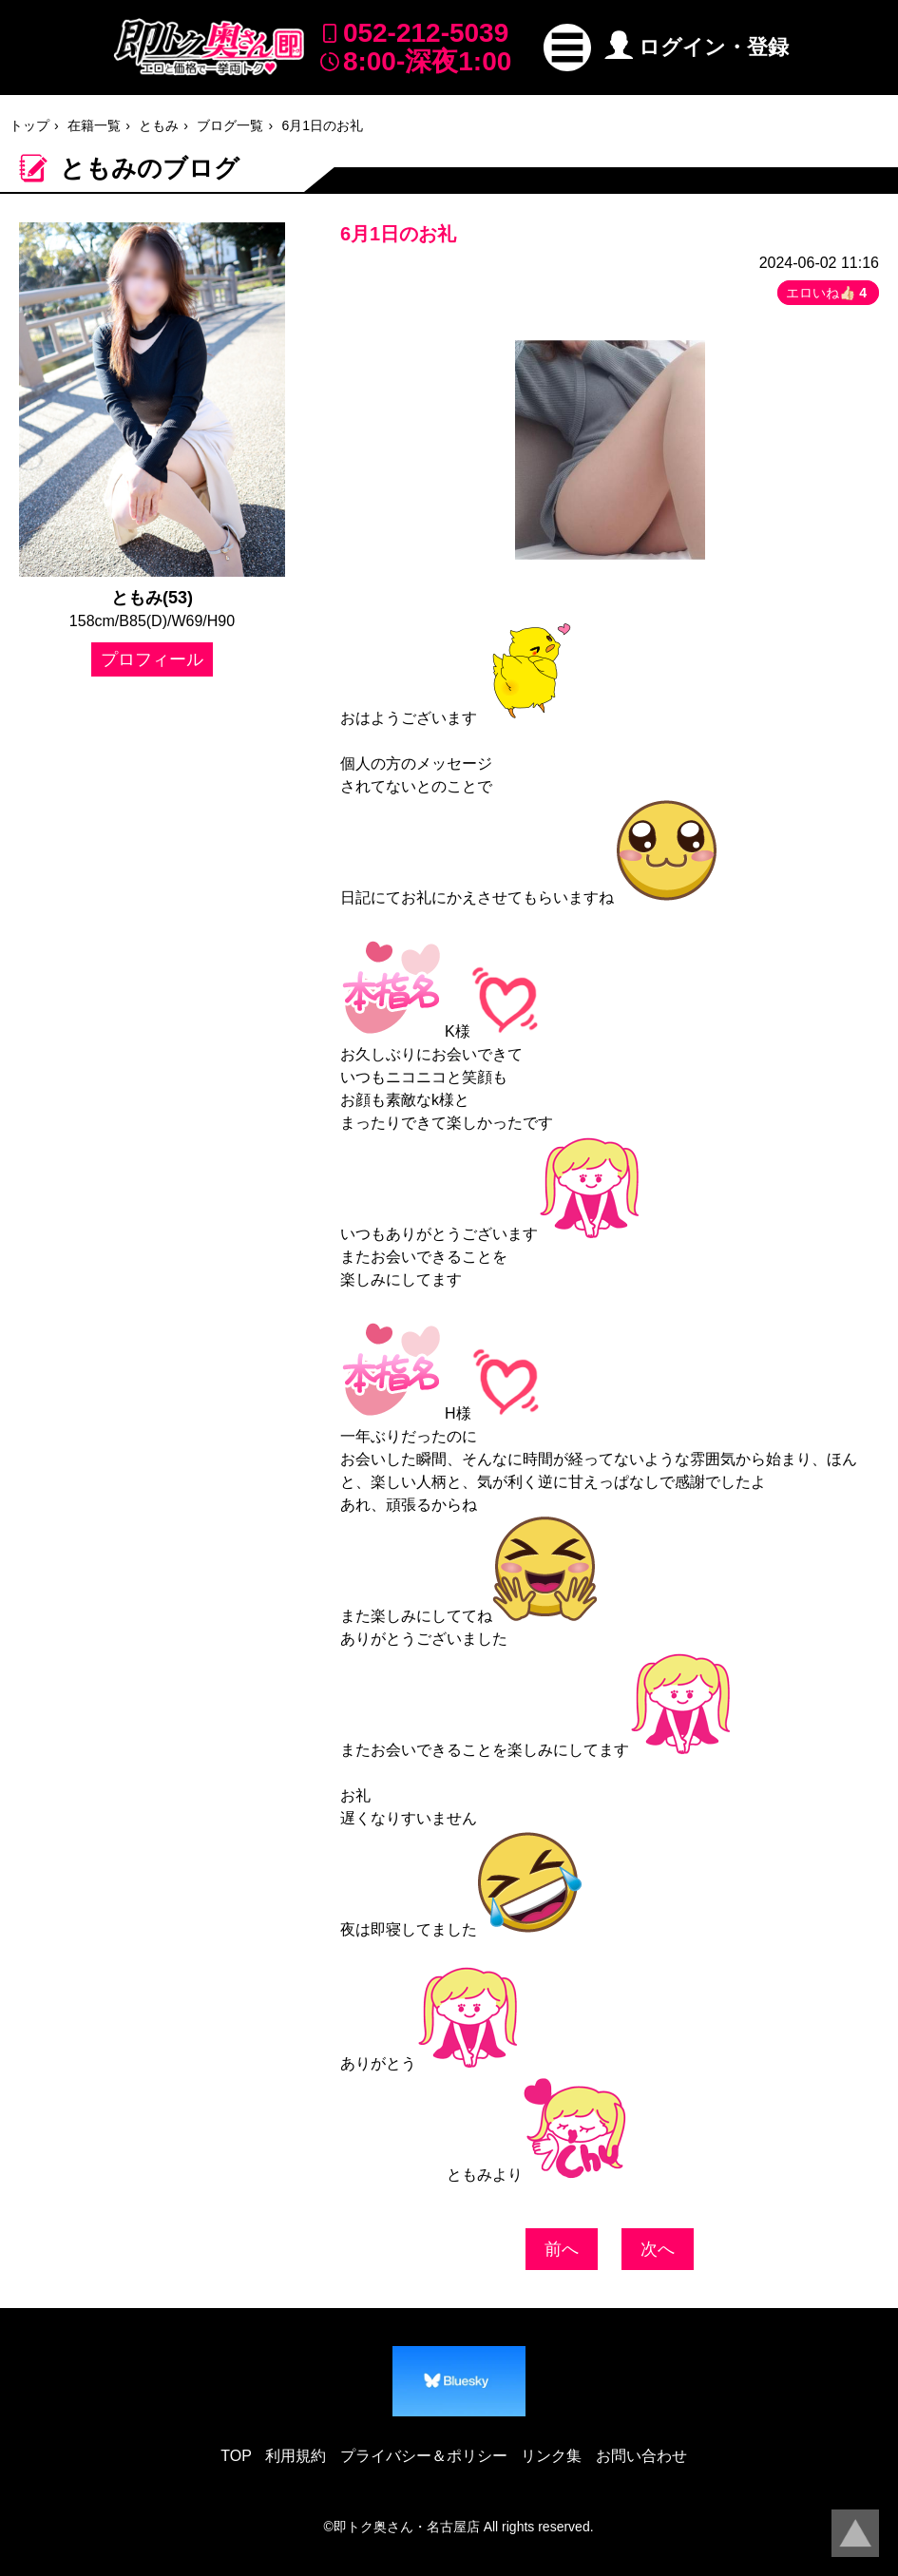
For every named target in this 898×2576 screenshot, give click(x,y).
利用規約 (295, 2456)
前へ (562, 2249)
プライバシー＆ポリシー (423, 2456)
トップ (29, 125)
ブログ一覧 (230, 125)
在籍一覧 (94, 125)
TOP (236, 2456)
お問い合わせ (641, 2456)
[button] (567, 47)
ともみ (159, 125)
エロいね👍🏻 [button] (828, 292)
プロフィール (152, 659)
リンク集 (551, 2456)
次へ (657, 2249)
